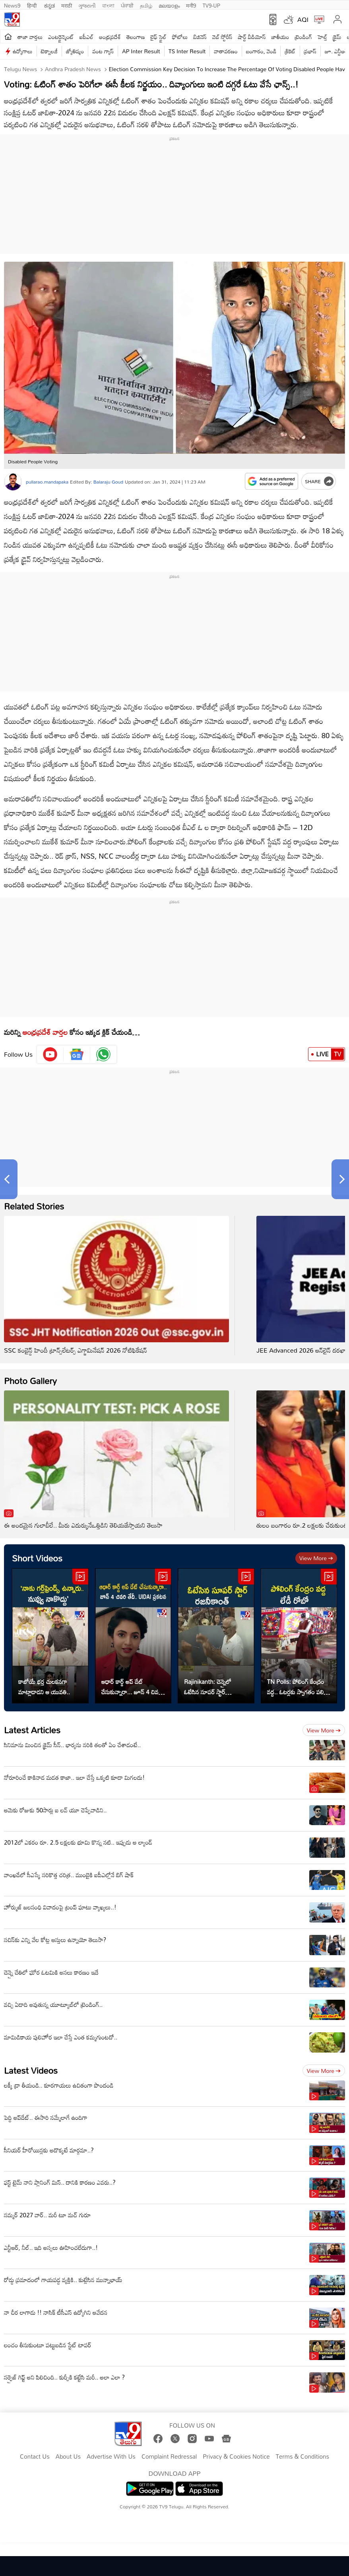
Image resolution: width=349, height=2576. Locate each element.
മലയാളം (169, 4)
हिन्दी (32, 4)
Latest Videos (31, 2070)
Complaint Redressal (169, 2456)
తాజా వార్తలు (30, 36)
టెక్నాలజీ (49, 51)
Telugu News (20, 69)
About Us (68, 2456)
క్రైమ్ (337, 36)
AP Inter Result (141, 51)
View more (316, 1558)
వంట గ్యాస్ (103, 51)
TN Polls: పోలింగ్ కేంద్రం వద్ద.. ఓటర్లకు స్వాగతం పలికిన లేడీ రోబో (299, 1686)
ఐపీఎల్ (86, 36)
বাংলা (108, 4)
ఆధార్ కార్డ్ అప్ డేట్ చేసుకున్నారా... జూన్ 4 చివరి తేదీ (131, 1686)
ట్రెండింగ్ (303, 36)
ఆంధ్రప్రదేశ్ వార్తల (45, 1032)
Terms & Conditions (302, 2456)
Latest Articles (32, 1729)
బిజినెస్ (200, 36)
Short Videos (37, 1558)
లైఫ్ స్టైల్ (159, 36)
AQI (302, 19)
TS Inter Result (187, 51)
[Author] (13, 482)
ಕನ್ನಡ (49, 4)
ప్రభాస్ (310, 51)
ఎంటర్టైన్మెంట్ (61, 36)
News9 (12, 4)
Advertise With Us (111, 2456)
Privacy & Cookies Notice (236, 2456)
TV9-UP (211, 4)
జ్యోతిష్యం (75, 51)
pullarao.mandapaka (47, 481)
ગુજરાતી (87, 4)
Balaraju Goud (108, 481)
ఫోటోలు (180, 36)
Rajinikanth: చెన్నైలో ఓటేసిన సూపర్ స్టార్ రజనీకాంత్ (207, 1686)
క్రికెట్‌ (290, 51)
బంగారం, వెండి (261, 51)
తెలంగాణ (135, 36)
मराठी (66, 4)
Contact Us (35, 2456)
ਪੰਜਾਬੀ (127, 4)
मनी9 (191, 4)
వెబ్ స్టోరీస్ (222, 36)
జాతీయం (280, 36)
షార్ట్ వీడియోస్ (252, 36)
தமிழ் (146, 4)
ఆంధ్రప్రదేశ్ (110, 36)
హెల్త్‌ (322, 36)
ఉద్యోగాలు (23, 51)
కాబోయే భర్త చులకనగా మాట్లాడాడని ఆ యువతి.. (44, 1686)
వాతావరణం (225, 51)
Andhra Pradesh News (72, 69)
